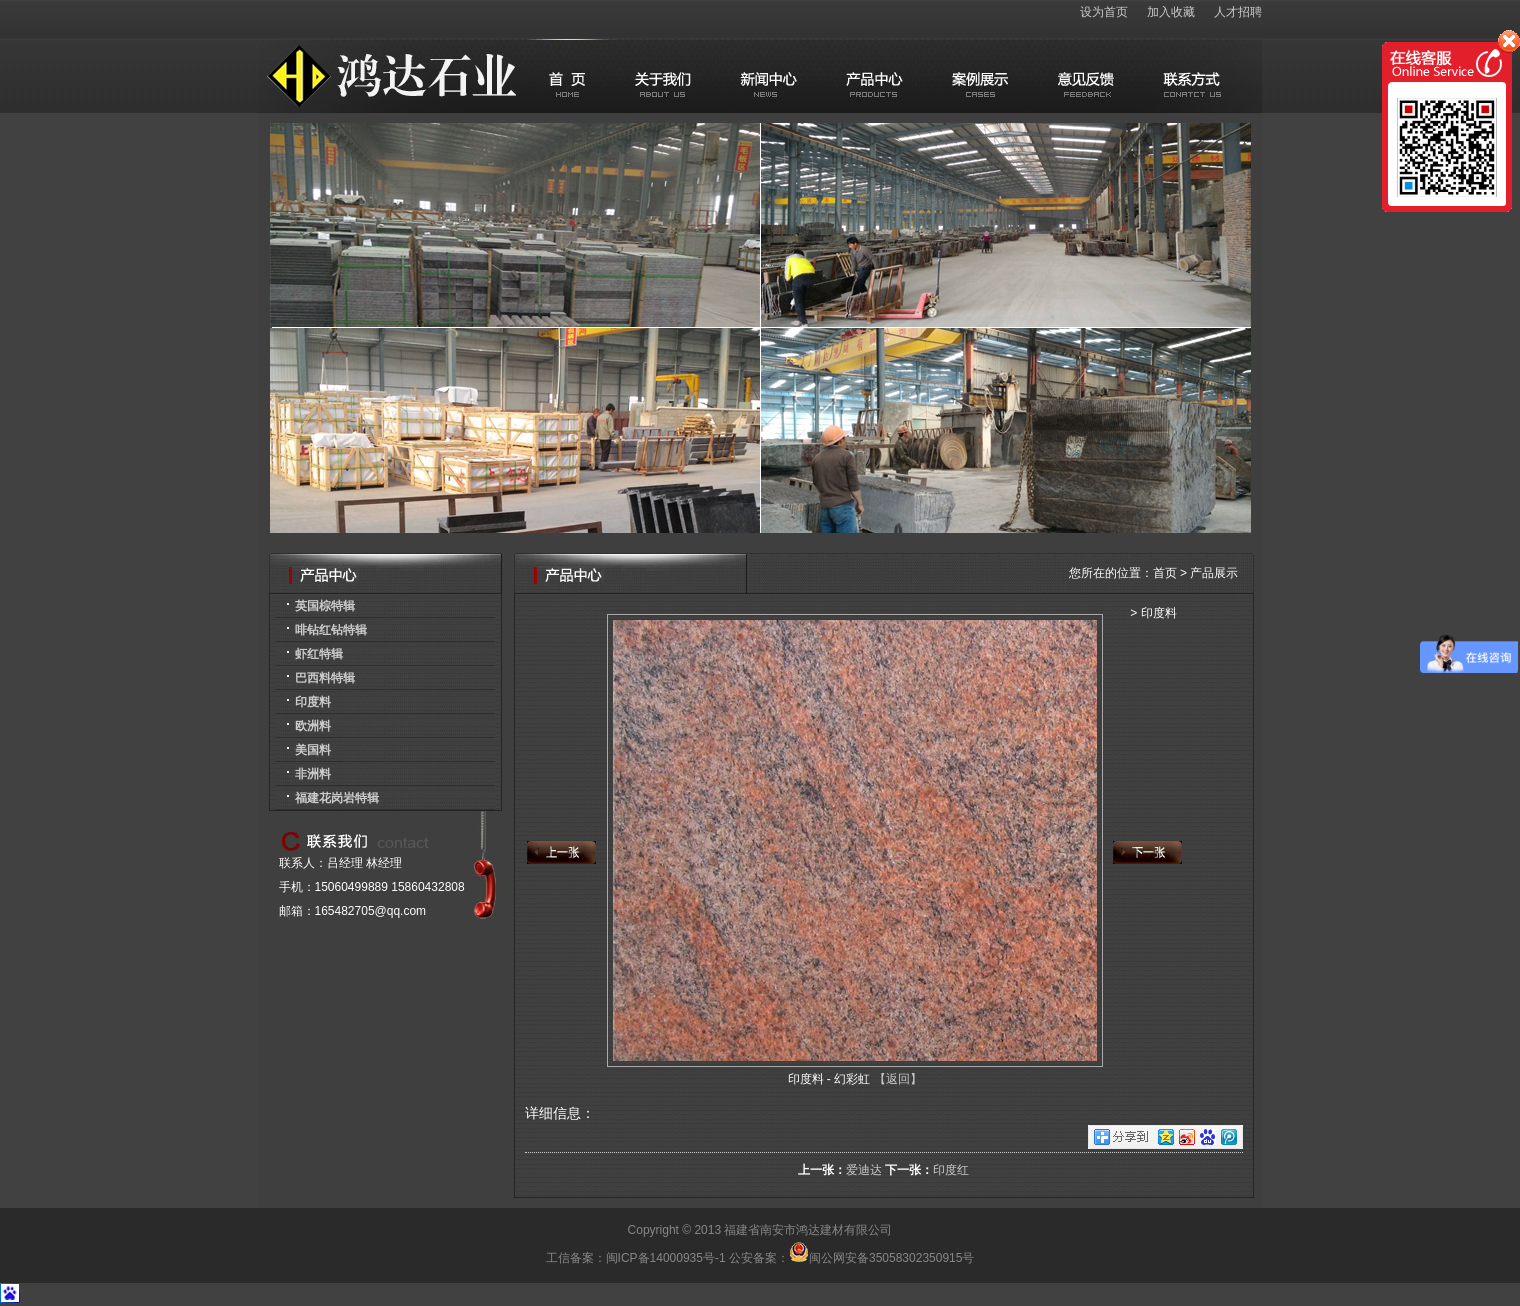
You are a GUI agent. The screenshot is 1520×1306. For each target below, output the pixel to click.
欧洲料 (313, 726)
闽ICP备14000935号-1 (666, 1258)
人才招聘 (1238, 12)
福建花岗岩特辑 (337, 798)
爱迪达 (864, 1170)
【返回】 (898, 1079)
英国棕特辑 (325, 606)
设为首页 (1104, 12)
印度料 (313, 702)
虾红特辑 (319, 654)
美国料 (313, 750)
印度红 (951, 1170)
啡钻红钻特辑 (331, 630)
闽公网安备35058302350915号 (881, 1258)
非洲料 (313, 774)
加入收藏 (1171, 12)
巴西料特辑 (325, 678)
